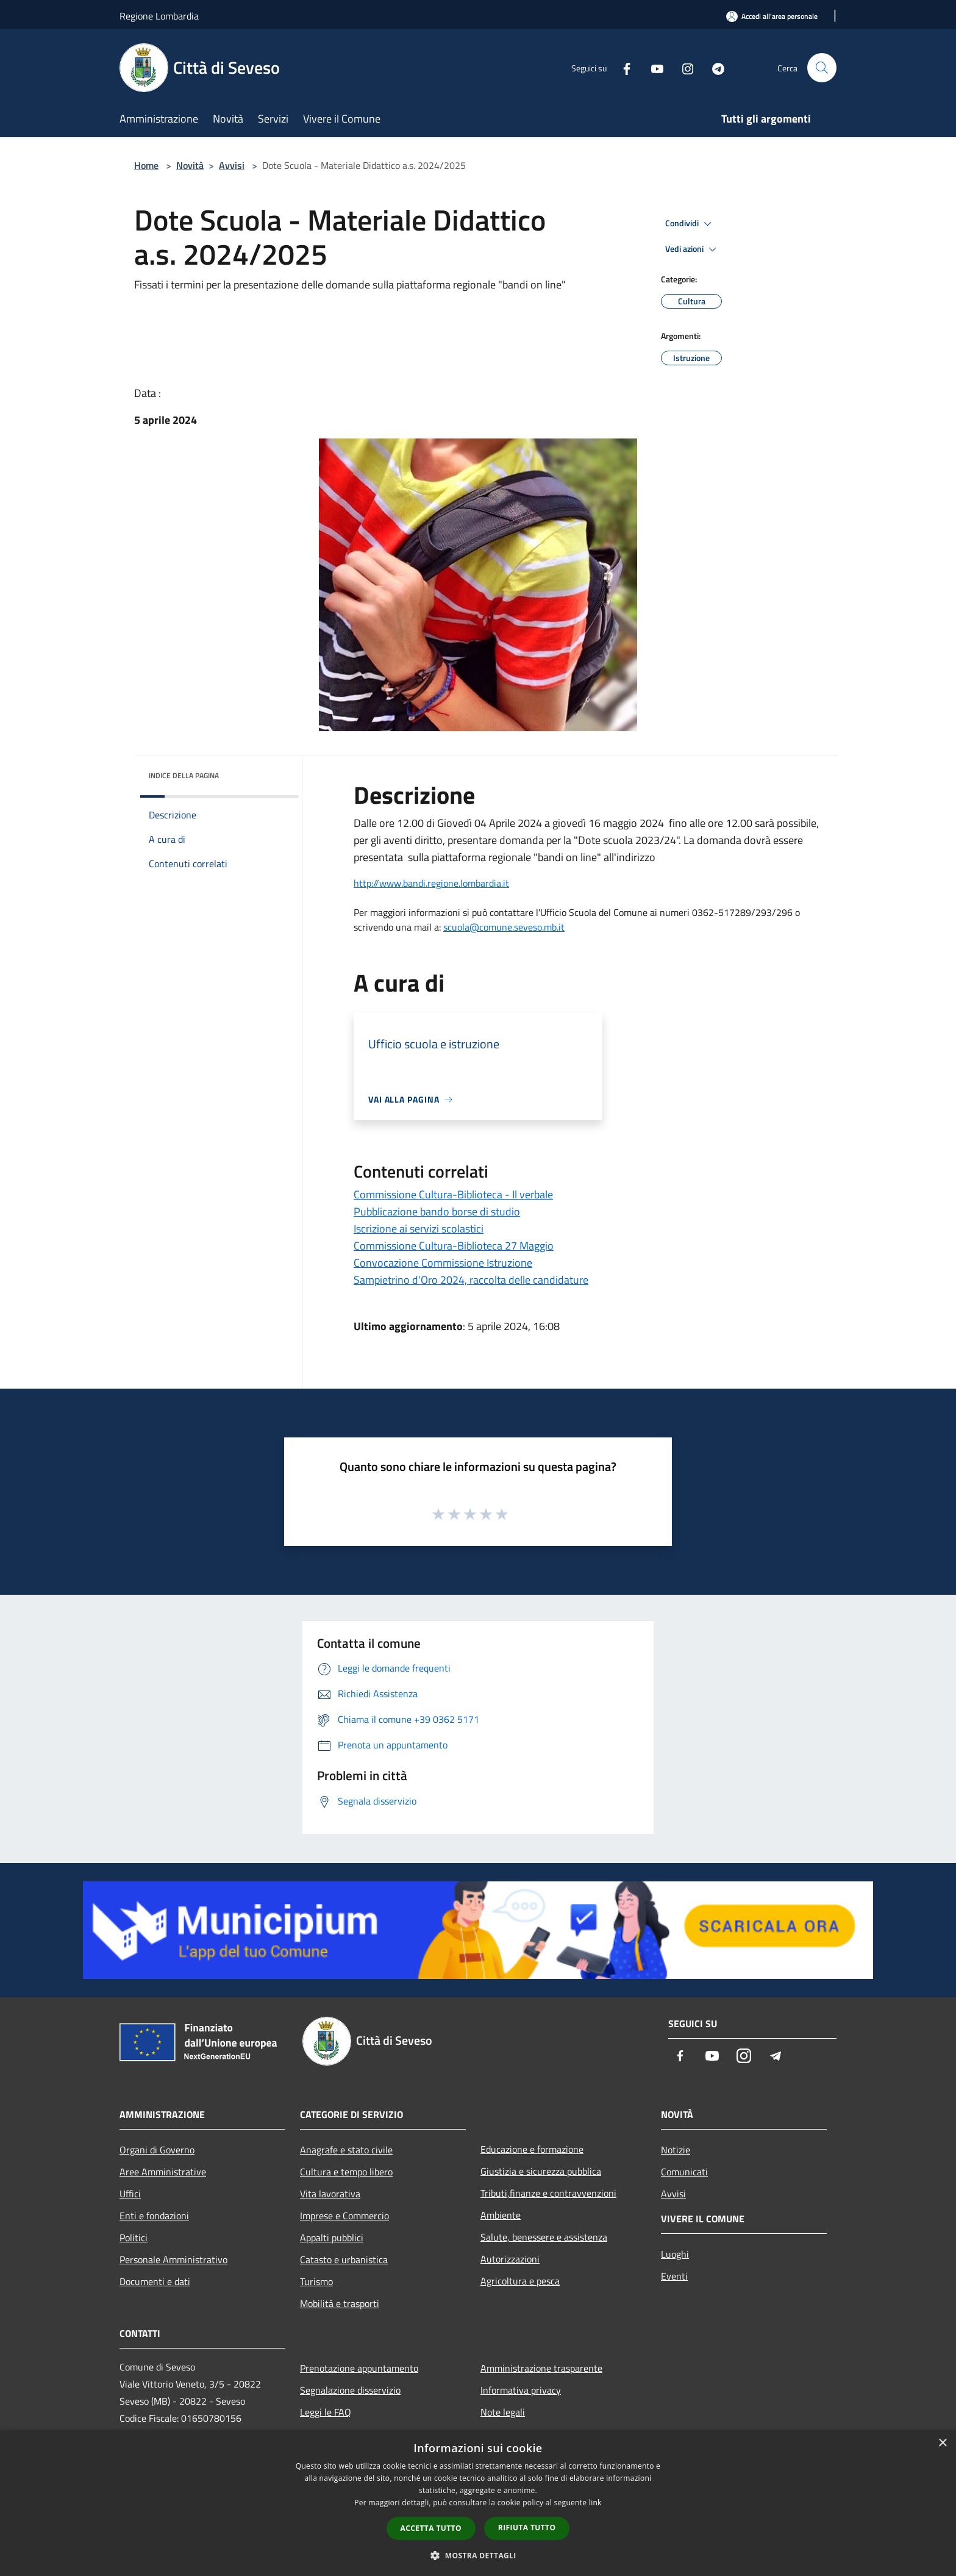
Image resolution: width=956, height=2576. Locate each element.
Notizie (675, 2149)
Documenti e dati (155, 2281)
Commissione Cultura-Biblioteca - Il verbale (453, 1194)
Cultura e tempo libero (346, 2171)
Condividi (690, 223)
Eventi (674, 2276)
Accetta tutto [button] (431, 2528)
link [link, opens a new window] (595, 2502)
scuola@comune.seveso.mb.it (504, 927)
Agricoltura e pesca (520, 2281)
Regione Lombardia (159, 16)
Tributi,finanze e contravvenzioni (548, 2193)
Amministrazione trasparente (541, 2368)
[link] (508, 823)
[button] (478, 2555)
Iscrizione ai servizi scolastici (418, 1228)
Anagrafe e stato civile (346, 2149)
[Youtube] (652, 67)
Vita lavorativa (330, 2193)
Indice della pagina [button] (184, 775)
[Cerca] (821, 67)
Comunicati (684, 2171)
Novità (190, 165)
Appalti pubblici (331, 2237)
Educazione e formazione (531, 2149)
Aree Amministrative (163, 2171)
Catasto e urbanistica (344, 2259)
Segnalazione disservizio (350, 2390)
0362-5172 (716, 912)
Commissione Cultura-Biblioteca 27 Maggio (454, 1245)
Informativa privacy (520, 2390)
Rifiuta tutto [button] (527, 2527)
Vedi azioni (692, 249)
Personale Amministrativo (173, 2259)
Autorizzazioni (510, 2259)
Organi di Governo (157, 2149)
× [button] (942, 2443)
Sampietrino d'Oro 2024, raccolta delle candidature (471, 1280)
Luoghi (675, 2254)
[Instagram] (683, 67)
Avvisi (231, 165)
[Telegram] (713, 67)
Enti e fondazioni (154, 2215)
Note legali (502, 2412)
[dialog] (478, 2503)
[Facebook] (622, 67)
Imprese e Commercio (344, 2215)
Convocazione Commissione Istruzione (443, 1262)
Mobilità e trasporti (339, 2303)
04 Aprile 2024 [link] (508, 823)
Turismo (316, 2281)
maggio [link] (621, 823)
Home (146, 165)
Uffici (130, 2193)
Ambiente (500, 2215)
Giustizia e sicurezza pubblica (540, 2171)
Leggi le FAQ (325, 2412)
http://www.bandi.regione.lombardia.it (431, 883)
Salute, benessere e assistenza (543, 2237)
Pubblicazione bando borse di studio (437, 1211)
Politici (134, 2237)
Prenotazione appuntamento (359, 2368)
